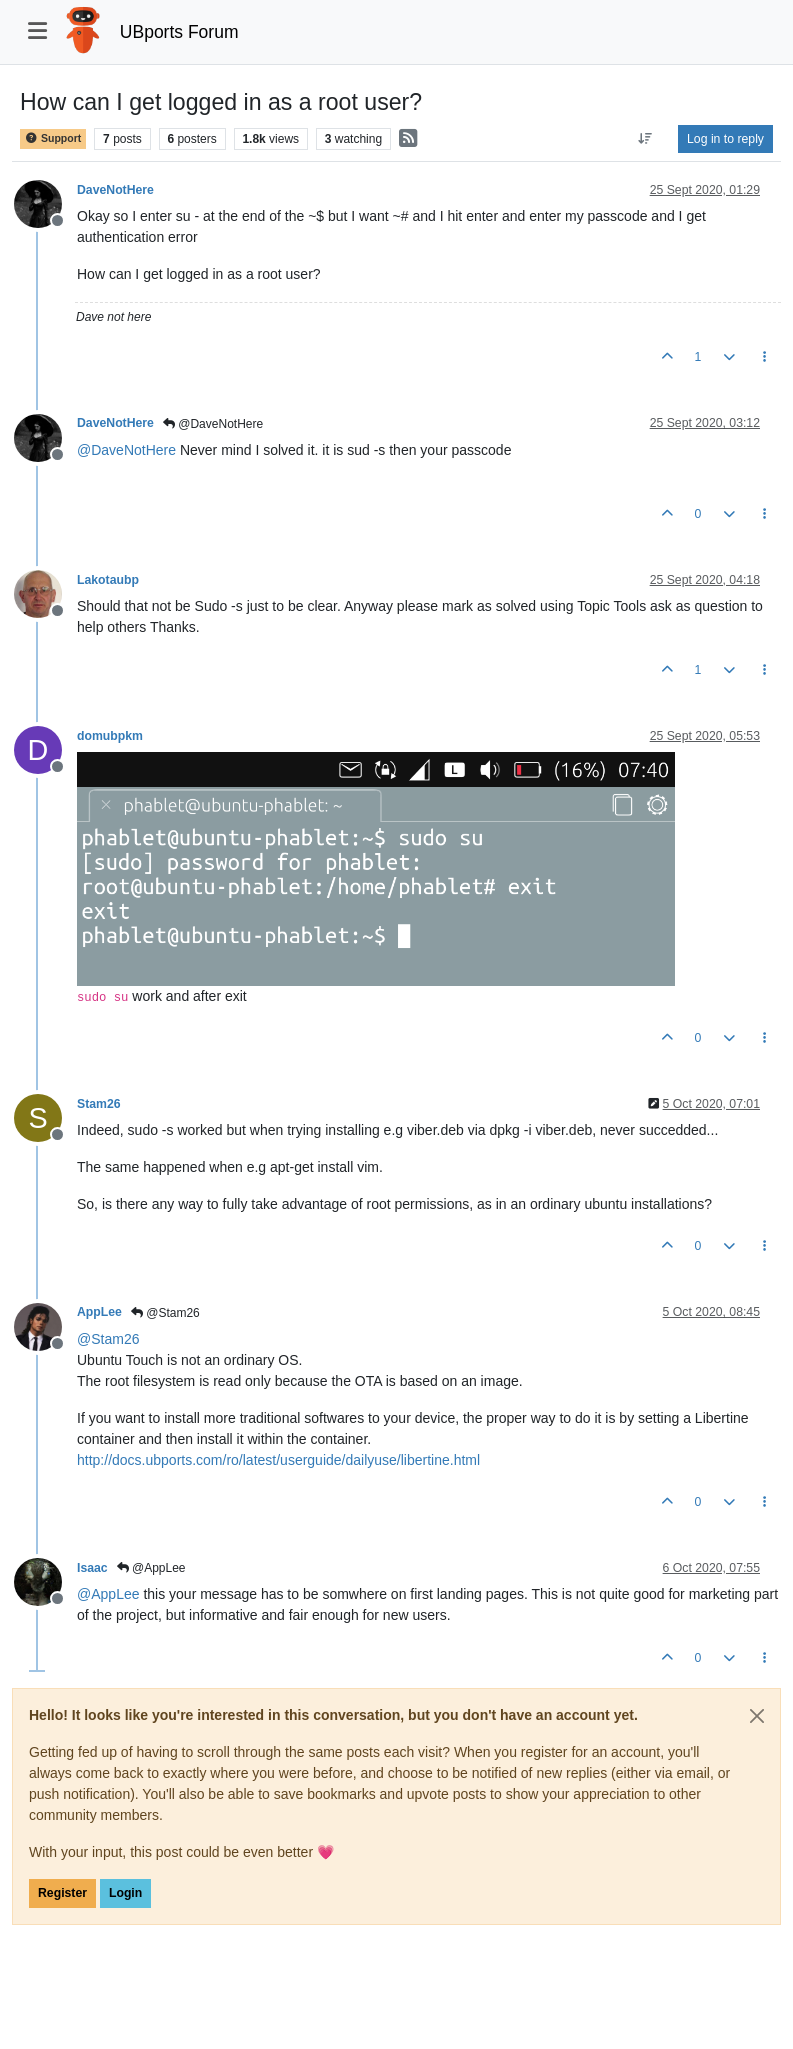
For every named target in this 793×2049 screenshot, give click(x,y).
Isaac (92, 1568)
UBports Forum (179, 32)
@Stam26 (165, 1313)
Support (53, 138)
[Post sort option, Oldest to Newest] (645, 139)
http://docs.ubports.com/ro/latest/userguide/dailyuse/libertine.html (278, 1460)
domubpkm (110, 736)
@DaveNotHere (213, 424)
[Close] (757, 1716)
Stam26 (99, 1104)
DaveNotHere (115, 190)
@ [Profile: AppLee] (108, 1594)
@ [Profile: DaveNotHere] (126, 450)
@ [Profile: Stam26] (108, 1339)
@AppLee (151, 1568)
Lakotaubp (108, 580)
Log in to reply (725, 139)
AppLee (99, 1312)
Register (62, 1893)
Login (125, 1893)
